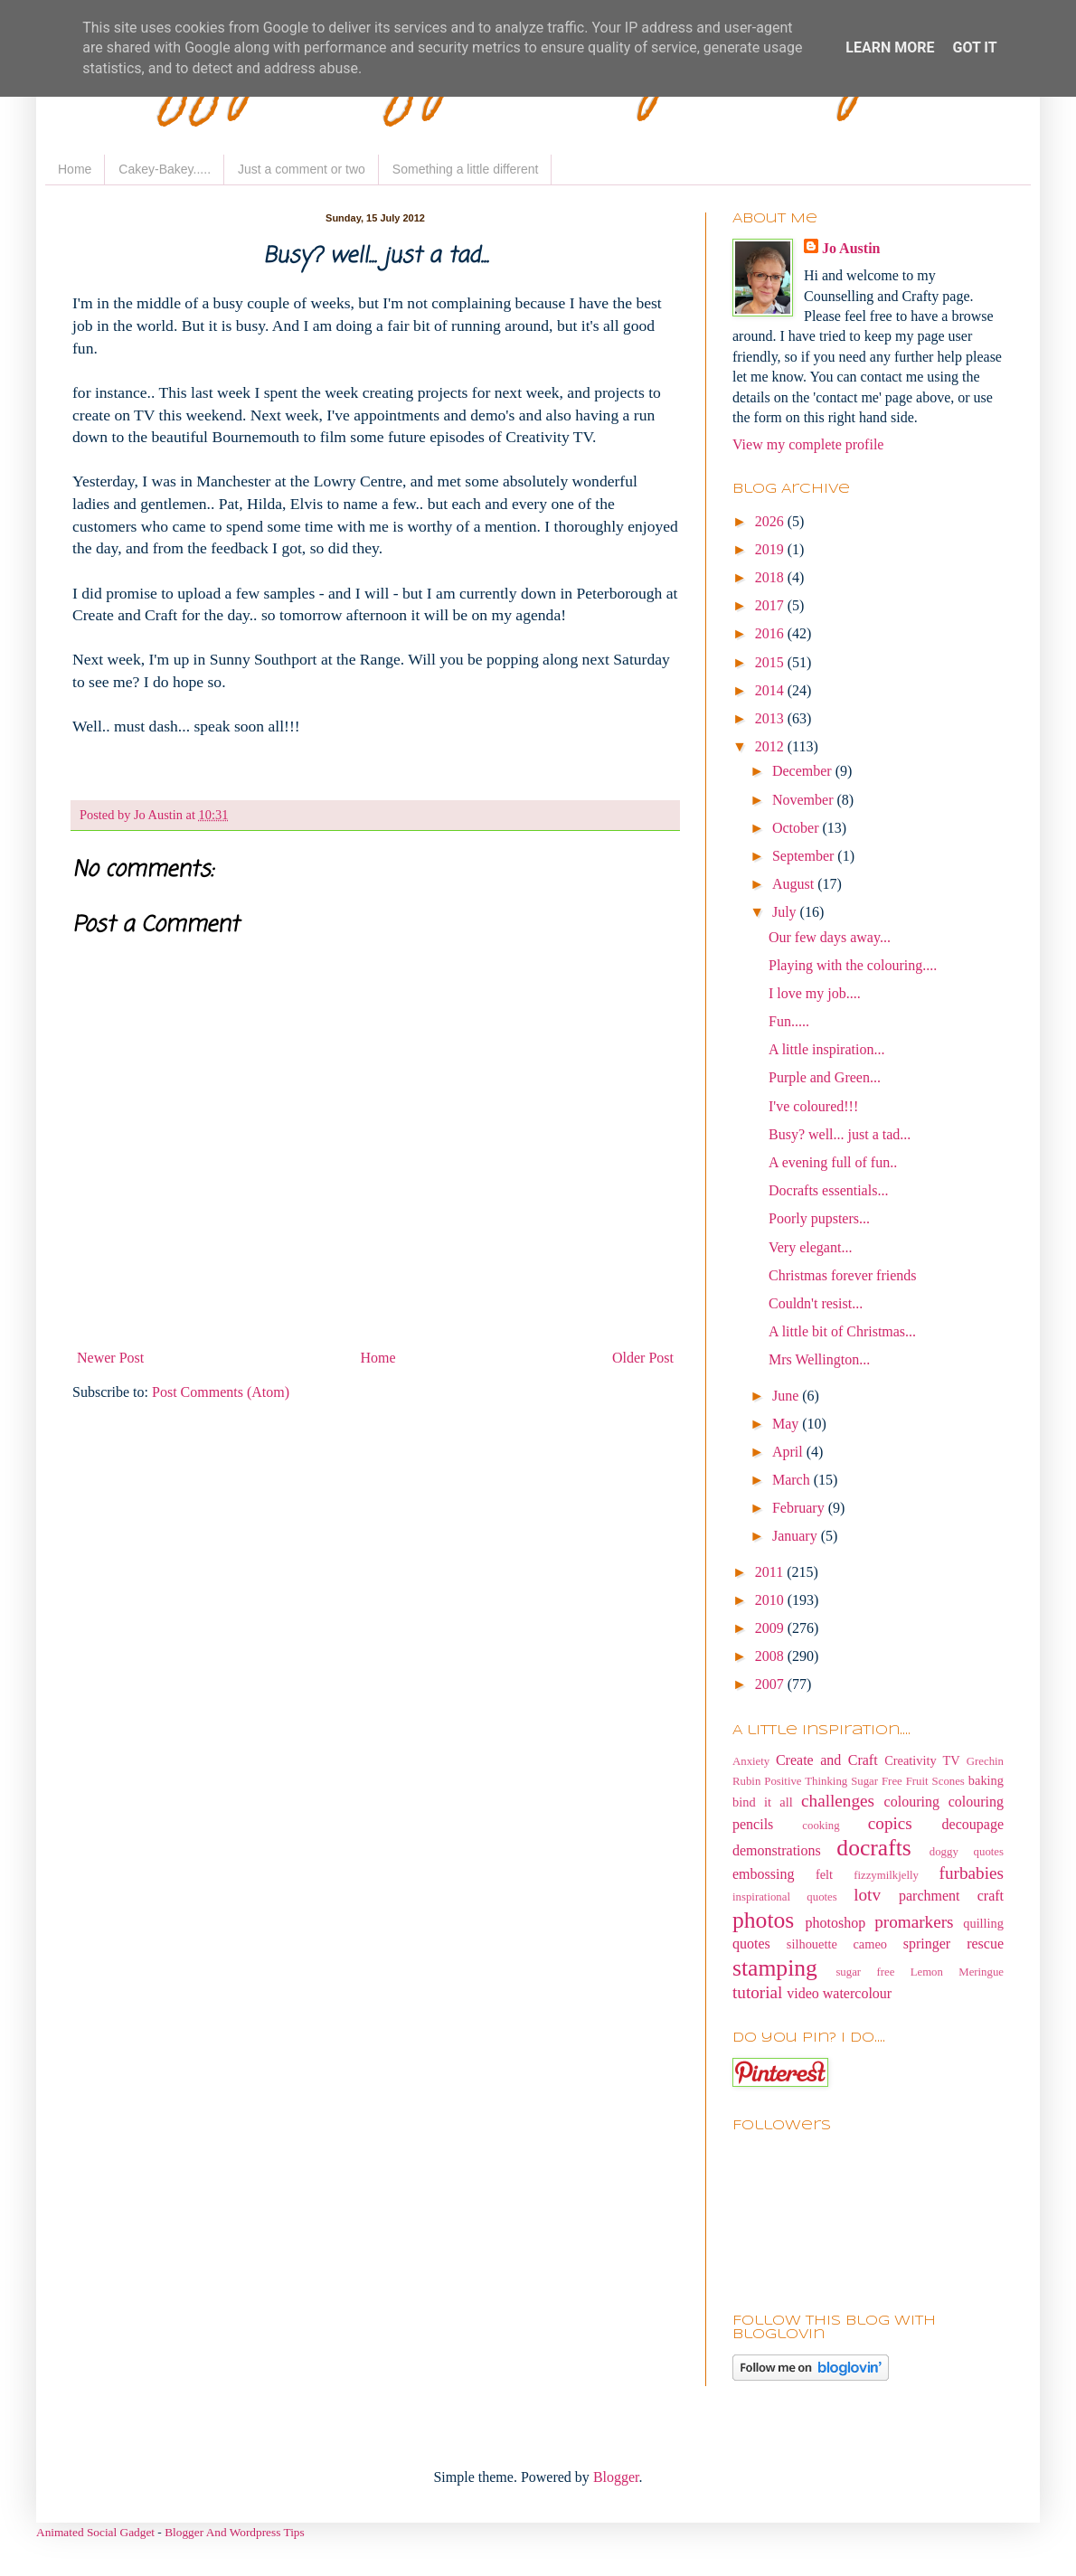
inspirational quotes (784, 1897)
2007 (771, 1684)
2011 (771, 1572)
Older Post (643, 1357)
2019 (771, 549)
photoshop (836, 1922)
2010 (771, 1600)
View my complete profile (807, 444)
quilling (983, 1923)
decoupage (973, 1824)
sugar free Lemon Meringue (919, 1972)
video (803, 1993)
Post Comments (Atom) (220, 1392)
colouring (911, 1801)
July (786, 912)
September (804, 855)
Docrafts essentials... (828, 1190)
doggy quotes (967, 1851)
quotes (751, 1943)
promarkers (913, 1921)
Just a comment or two (301, 169)
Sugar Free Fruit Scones (908, 1781)
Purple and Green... (825, 1077)
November (804, 799)
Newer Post (110, 1357)
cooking (820, 1825)
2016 (771, 633)
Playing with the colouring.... (853, 965)
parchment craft (951, 1895)
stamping (774, 1968)
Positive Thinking (805, 1781)
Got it (974, 47)
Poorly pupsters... (819, 1218)
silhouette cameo (837, 1944)
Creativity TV (922, 1760)
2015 (771, 662)
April (789, 1451)
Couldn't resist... (816, 1303)
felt (824, 1874)
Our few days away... (830, 937)
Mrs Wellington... (819, 1359)
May (787, 1423)
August (794, 884)
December (803, 770)
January (796, 1535)
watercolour (857, 1993)
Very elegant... (810, 1247)
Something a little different (465, 169)
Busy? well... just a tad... (840, 1134)
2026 (771, 521)
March (793, 1479)
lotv (867, 1894)
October (797, 827)
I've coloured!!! (813, 1106)
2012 (771, 746)
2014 (771, 690)
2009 (771, 1628)
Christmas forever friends (843, 1275)
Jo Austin (851, 248)
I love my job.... (815, 993)
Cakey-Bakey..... (164, 169)
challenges (837, 1800)
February (800, 1507)
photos (763, 1920)
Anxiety (750, 1761)
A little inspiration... (826, 1049)
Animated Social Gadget (95, 2532)
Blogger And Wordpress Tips (235, 2532)
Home (74, 169)
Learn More (889, 47)
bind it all (762, 1802)
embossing (763, 1874)
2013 (771, 718)
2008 (771, 1656)
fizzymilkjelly (886, 1875)
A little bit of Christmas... (842, 1331)
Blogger (616, 2477)
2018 (771, 577)
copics (890, 1823)
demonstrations (776, 1850)
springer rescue (953, 1943)
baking (986, 1780)
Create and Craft (827, 1760)
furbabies (971, 1873)
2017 (771, 605)
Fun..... (789, 1021)
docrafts (873, 1848)
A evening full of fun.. (833, 1162)
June (787, 1395)
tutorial (757, 1992)
